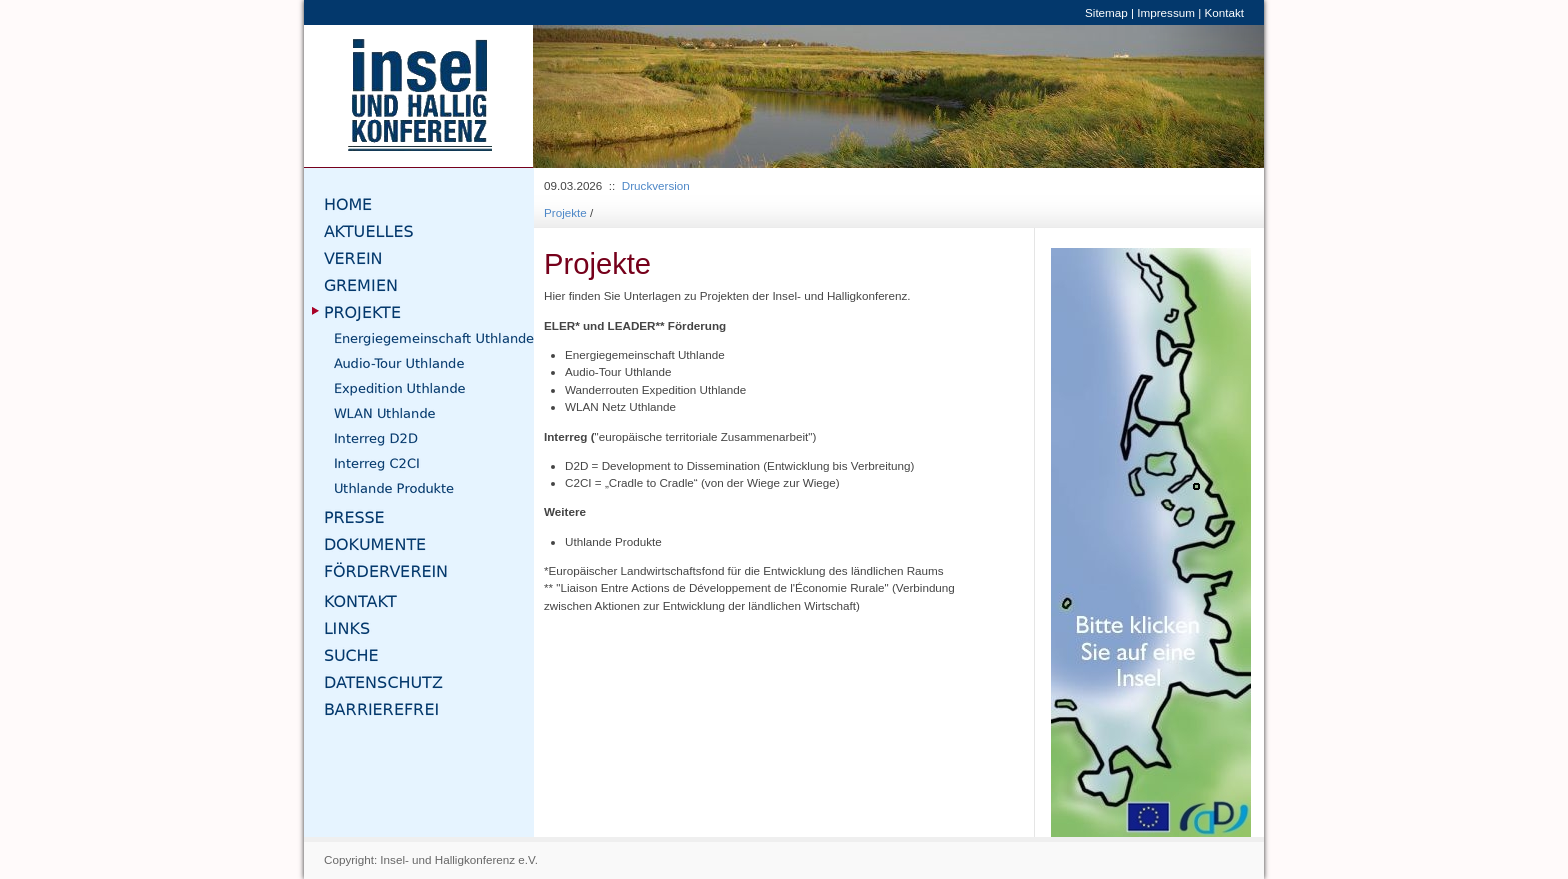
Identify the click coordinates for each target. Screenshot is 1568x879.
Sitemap (1106, 12)
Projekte (565, 212)
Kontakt (1224, 12)
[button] (588, 96)
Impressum (1166, 12)
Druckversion (656, 185)
